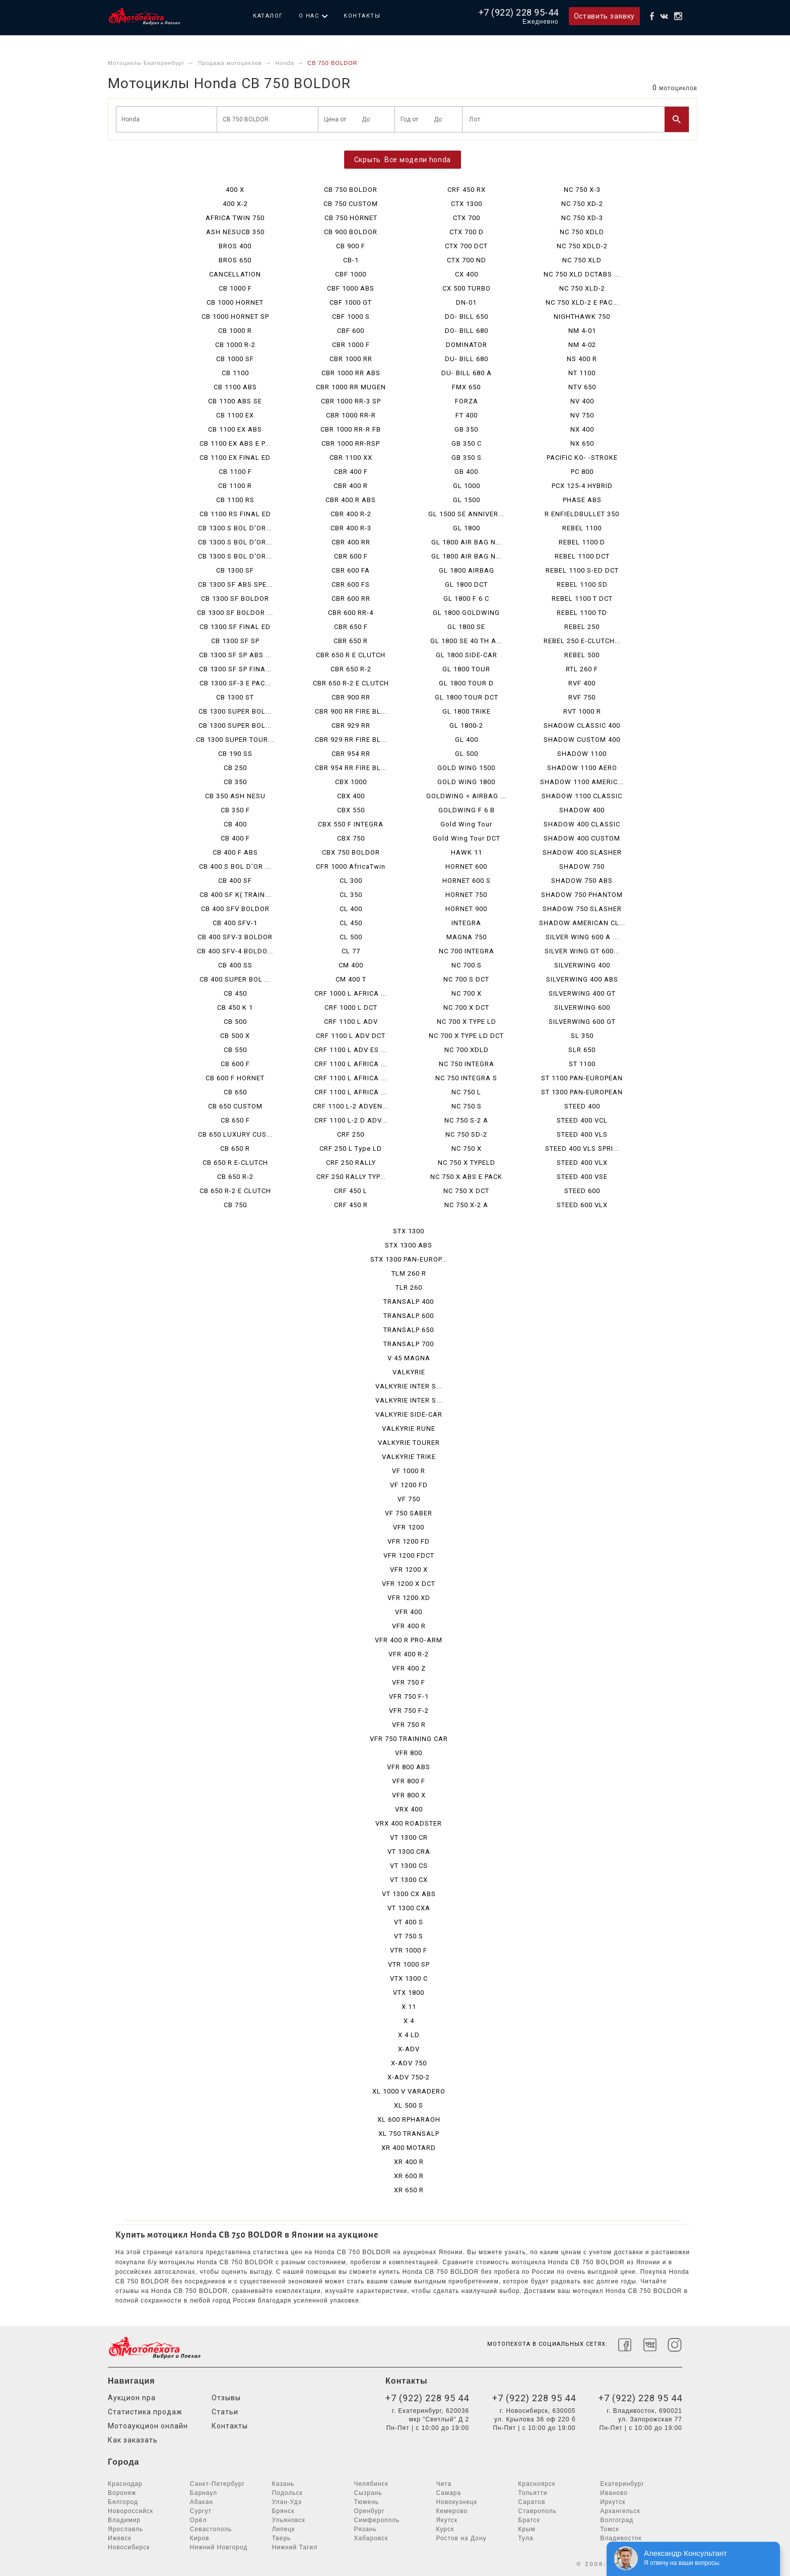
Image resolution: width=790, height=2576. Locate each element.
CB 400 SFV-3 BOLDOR (235, 937)
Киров (199, 2538)
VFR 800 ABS (408, 1767)
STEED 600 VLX (582, 1205)
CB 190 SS (235, 753)
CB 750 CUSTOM (350, 203)
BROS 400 (235, 246)
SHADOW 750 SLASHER (582, 909)
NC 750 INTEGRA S (466, 1078)
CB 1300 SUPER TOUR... (235, 739)
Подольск (287, 2492)
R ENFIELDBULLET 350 (582, 514)
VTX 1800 (408, 1992)
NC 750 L (466, 1092)
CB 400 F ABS (235, 852)
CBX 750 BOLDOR (351, 852)
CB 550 (235, 1050)
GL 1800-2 (466, 725)
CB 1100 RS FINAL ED (235, 514)
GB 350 (466, 429)
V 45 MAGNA (408, 1358)
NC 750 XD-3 (582, 218)
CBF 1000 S (351, 316)
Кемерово (452, 2511)
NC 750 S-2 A (466, 1120)
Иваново (614, 2492)
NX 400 (582, 429)
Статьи (225, 2411)
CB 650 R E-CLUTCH (235, 1162)
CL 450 (351, 923)
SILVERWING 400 (582, 965)
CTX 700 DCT (466, 246)
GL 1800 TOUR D (466, 683)
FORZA (466, 401)
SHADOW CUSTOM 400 (582, 739)
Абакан (201, 2501)
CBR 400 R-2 (351, 514)
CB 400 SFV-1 (235, 923)
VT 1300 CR (409, 1837)
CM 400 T (351, 979)
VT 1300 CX (409, 1880)
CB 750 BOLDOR (350, 189)
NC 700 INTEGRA (466, 951)
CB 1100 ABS (235, 387)
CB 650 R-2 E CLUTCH (235, 1191)
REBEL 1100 (582, 528)
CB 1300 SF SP (235, 641)
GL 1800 (466, 528)
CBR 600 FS (351, 584)
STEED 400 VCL (582, 1120)
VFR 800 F (408, 1781)
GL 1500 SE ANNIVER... (466, 514)
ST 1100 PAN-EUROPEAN (582, 1078)
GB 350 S (466, 457)
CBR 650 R (351, 641)
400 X (235, 189)
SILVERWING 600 (582, 1007)
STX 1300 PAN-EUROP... (408, 1259)
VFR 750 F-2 (409, 1710)
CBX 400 (351, 796)
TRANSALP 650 (408, 1330)
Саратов (531, 2501)
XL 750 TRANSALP (408, 2133)
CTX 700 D (466, 232)
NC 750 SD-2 (466, 1134)
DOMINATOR (466, 345)
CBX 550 (351, 810)
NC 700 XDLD (466, 1050)
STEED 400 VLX (582, 1162)
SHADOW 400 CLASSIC (582, 824)
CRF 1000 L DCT (350, 1007)
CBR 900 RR (351, 697)
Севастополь (211, 2529)
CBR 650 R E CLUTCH (350, 655)
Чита (443, 2483)
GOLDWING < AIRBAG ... (466, 796)
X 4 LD (409, 2035)
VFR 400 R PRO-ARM (408, 1640)
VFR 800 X (409, 1795)
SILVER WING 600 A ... (582, 937)
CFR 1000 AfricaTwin (350, 866)
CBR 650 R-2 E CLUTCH (351, 683)
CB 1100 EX (235, 415)
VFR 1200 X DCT (408, 1583)
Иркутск (612, 2501)
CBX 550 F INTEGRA (350, 824)
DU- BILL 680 (466, 359)
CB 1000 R (235, 330)
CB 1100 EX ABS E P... (235, 443)
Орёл (198, 2520)
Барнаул (203, 2492)
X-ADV (409, 2049)
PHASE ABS (582, 500)
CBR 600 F (351, 556)
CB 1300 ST (235, 697)
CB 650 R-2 (235, 1176)
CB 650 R (235, 1148)
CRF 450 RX (466, 189)
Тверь (281, 2538)
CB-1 (351, 260)
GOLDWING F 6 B (466, 810)
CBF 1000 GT (351, 302)
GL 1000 (466, 486)
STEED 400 (582, 1106)
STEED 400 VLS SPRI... (582, 1148)
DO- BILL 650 (466, 316)
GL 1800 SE (466, 627)
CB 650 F (235, 1120)
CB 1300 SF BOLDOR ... (235, 612)
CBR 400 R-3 (351, 528)
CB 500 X (235, 1035)
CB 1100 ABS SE (235, 401)
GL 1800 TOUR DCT (466, 697)
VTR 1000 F (408, 1950)
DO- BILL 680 (466, 330)
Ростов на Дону (461, 2538)
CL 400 (351, 909)
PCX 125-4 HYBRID (582, 486)
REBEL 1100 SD (582, 584)
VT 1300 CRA (408, 1851)
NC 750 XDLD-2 (582, 246)
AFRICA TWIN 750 (235, 218)
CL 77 (351, 951)
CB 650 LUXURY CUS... (235, 1134)
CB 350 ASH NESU (235, 796)
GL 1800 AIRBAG (466, 570)
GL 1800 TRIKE (466, 711)
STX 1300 (408, 1231)
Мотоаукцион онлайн (148, 2425)
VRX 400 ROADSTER (408, 1823)
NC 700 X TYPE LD (466, 1021)
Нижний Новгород (218, 2547)
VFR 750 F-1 (409, 1696)
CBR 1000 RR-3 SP (351, 401)
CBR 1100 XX (351, 457)
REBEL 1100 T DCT (582, 598)
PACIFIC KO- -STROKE (582, 457)
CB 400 (235, 824)
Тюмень (366, 2501)
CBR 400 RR (351, 542)
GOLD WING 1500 (466, 768)
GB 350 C (466, 443)
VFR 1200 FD (408, 1541)
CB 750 (235, 1205)
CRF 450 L (350, 1191)
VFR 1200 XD (408, 1598)
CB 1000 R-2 (235, 345)
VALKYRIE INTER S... (408, 1386)
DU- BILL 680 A (466, 373)
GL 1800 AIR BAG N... (466, 542)
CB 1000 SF (235, 359)
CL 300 (351, 880)
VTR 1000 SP (409, 1964)
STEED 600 (582, 1191)
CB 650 (235, 1092)
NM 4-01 (582, 330)
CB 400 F (235, 838)
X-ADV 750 (409, 2063)
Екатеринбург (622, 2483)
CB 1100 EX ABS (235, 429)
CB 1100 (235, 373)
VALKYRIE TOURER (409, 1442)
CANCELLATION (235, 274)
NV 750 (582, 415)
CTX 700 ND (466, 260)
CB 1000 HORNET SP (235, 316)
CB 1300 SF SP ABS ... (235, 655)
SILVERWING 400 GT (582, 993)
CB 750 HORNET (350, 218)
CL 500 (351, 937)
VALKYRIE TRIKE (409, 1456)
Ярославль (125, 2529)
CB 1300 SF (235, 570)
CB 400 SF (235, 880)
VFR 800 (408, 1753)
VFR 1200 (408, 1527)
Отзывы (226, 2397)
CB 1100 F (235, 471)
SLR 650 (582, 1050)
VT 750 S (408, 1936)
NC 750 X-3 (582, 189)
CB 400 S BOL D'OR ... (235, 866)
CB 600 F (235, 1064)
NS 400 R (582, 359)
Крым (527, 2529)
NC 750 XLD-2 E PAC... (582, 302)
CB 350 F (235, 810)
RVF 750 (582, 697)
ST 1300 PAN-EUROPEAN (582, 1092)
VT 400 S (408, 1922)
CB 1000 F (235, 288)
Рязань (365, 2529)
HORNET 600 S (466, 880)
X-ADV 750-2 (408, 2077)
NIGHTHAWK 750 (582, 316)
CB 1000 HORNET (235, 302)
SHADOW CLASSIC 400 (582, 725)
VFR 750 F (408, 1682)
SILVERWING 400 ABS (582, 979)
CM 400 (351, 965)
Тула (525, 2538)
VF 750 (409, 1499)
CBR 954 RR (351, 753)
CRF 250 (350, 1134)
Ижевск (119, 2538)
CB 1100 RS (235, 500)
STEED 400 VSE (582, 1176)
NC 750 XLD (582, 260)
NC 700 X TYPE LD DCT (466, 1035)
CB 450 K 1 (235, 1007)
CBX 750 (351, 838)
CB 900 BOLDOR (350, 232)
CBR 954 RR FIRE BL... (351, 768)
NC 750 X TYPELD (466, 1162)
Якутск (446, 2520)
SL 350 (582, 1035)
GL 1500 (466, 500)
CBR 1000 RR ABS (350, 373)
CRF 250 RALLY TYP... (350, 1176)
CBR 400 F (351, 471)
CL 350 (351, 894)
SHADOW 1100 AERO (582, 768)
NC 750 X (466, 1148)
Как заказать (133, 2440)
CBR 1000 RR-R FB (350, 429)
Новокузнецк (456, 2501)
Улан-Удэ (287, 2501)
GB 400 (466, 471)
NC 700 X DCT (466, 1007)
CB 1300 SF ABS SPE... (235, 584)
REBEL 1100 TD (582, 612)
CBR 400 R (351, 486)
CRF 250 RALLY (351, 1162)
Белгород (123, 2501)
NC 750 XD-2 (582, 203)
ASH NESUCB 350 (235, 232)
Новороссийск (130, 2511)
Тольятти (532, 2492)
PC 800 (582, 471)
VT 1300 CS (409, 1865)
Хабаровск (371, 2538)
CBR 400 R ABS (350, 500)
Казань (283, 2483)
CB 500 (235, 1021)
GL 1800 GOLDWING (466, 612)
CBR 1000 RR (351, 359)
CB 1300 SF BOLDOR (235, 598)
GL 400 (466, 739)
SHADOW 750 (582, 866)
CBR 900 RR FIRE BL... (351, 711)
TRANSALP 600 (408, 1315)
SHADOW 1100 (582, 753)
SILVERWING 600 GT (582, 1021)
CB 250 (235, 768)
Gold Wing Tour (466, 824)
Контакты (362, 16)
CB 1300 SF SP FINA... (235, 669)
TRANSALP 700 (408, 1344)
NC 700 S (466, 965)
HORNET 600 (466, 866)
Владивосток (621, 2538)
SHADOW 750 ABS (582, 880)
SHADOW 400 (582, 810)
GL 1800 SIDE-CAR (466, 655)
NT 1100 (582, 373)
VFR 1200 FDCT (408, 1555)
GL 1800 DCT (466, 584)
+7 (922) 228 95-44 (519, 12)
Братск (529, 2520)
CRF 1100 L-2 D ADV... (350, 1120)
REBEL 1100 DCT (582, 556)
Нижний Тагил (294, 2547)
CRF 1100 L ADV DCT (350, 1035)
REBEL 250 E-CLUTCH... (582, 641)
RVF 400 (582, 683)
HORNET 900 (466, 909)
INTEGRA (466, 923)
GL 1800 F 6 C (466, 598)
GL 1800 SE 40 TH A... (466, 641)
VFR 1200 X (409, 1569)
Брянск (283, 2511)
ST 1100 (582, 1064)
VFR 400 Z (409, 1668)
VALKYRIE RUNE (408, 1428)
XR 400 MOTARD (408, 2147)
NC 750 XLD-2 (582, 288)
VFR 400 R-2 (408, 1654)
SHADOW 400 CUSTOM (582, 838)
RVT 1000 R (582, 711)
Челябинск (371, 2483)
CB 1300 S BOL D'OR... (235, 528)
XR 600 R (409, 2176)
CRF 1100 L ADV (351, 1021)
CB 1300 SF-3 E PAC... (235, 683)
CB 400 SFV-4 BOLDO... (235, 951)
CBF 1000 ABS (350, 288)
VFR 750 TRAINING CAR (409, 1739)
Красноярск (536, 2483)
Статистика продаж (145, 2411)
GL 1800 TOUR (466, 669)
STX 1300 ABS (408, 1245)
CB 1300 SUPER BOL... (235, 711)
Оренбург (369, 2511)
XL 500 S (408, 2105)
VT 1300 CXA (408, 1908)
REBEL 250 (582, 627)
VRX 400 (409, 1809)
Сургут (201, 2511)
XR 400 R (409, 2162)
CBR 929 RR (351, 725)
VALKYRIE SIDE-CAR (408, 1414)
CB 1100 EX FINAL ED (235, 457)
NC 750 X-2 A (466, 1205)
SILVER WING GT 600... (582, 951)
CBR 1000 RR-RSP (350, 443)
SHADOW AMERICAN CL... (582, 923)
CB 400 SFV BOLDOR (235, 909)
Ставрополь (537, 2511)
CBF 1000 (350, 274)
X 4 (409, 2021)
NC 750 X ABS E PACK (466, 1176)
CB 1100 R (235, 486)
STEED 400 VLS (582, 1134)
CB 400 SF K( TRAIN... (235, 894)
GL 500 (466, 753)
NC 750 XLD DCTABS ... (582, 274)
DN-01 (466, 302)
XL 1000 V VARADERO (408, 2091)
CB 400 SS (235, 965)
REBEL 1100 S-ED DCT (582, 570)
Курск (445, 2529)
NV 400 (582, 401)
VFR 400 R (409, 1626)
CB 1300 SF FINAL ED (235, 627)
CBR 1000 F (351, 345)
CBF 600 (350, 330)
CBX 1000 (351, 782)
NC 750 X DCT (466, 1191)
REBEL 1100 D (582, 542)
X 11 (409, 2006)
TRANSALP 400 (408, 1301)
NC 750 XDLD (582, 232)
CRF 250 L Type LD (350, 1148)
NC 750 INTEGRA (466, 1064)
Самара (448, 2492)
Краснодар (125, 2483)
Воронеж (122, 2492)
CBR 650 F (351, 627)
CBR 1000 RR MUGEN (351, 387)
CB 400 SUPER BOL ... (235, 979)
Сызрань (368, 2492)
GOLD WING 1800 (466, 782)
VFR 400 (408, 1612)
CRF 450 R (351, 1205)
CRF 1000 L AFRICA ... (350, 993)
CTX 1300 (466, 203)
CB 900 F (350, 246)
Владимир (124, 2520)
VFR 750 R (409, 1724)
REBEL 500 (582, 655)
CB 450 (235, 993)
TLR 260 (409, 1287)
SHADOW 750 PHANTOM (582, 894)
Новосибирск (129, 2547)
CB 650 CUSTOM (235, 1106)
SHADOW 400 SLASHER (582, 852)
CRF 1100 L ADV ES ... (350, 1050)
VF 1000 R (408, 1471)
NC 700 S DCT (466, 979)
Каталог (268, 16)
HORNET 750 (466, 894)
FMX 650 (466, 387)
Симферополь (377, 2520)
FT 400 (466, 415)
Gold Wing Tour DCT (466, 838)
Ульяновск (288, 2520)
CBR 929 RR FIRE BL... (351, 739)
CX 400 (466, 274)
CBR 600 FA (351, 570)
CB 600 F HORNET (235, 1078)
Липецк (283, 2529)
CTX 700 (466, 218)
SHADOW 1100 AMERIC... (582, 782)
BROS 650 (235, 260)
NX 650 (582, 443)
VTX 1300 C (409, 1978)
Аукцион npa (132, 2397)
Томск (609, 2529)
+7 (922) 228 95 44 (427, 2398)
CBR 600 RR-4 (350, 612)
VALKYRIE (408, 1372)
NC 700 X (466, 993)
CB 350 (235, 782)
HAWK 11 (466, 852)
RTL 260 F (582, 669)
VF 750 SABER (408, 1513)
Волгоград (616, 2520)
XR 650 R (409, 2190)
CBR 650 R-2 (351, 669)
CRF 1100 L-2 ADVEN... (350, 1106)
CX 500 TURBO (466, 288)
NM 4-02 (582, 345)
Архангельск (620, 2511)
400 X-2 (235, 203)
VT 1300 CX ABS (409, 1894)
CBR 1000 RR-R (351, 415)
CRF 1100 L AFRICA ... (350, 1064)
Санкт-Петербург (217, 2483)
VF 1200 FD (409, 1485)
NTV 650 (582, 387)
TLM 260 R (408, 1273)
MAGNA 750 (466, 937)
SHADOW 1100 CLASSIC (582, 796)
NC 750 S (466, 1106)
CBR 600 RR (351, 598)
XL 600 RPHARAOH (408, 2119)
